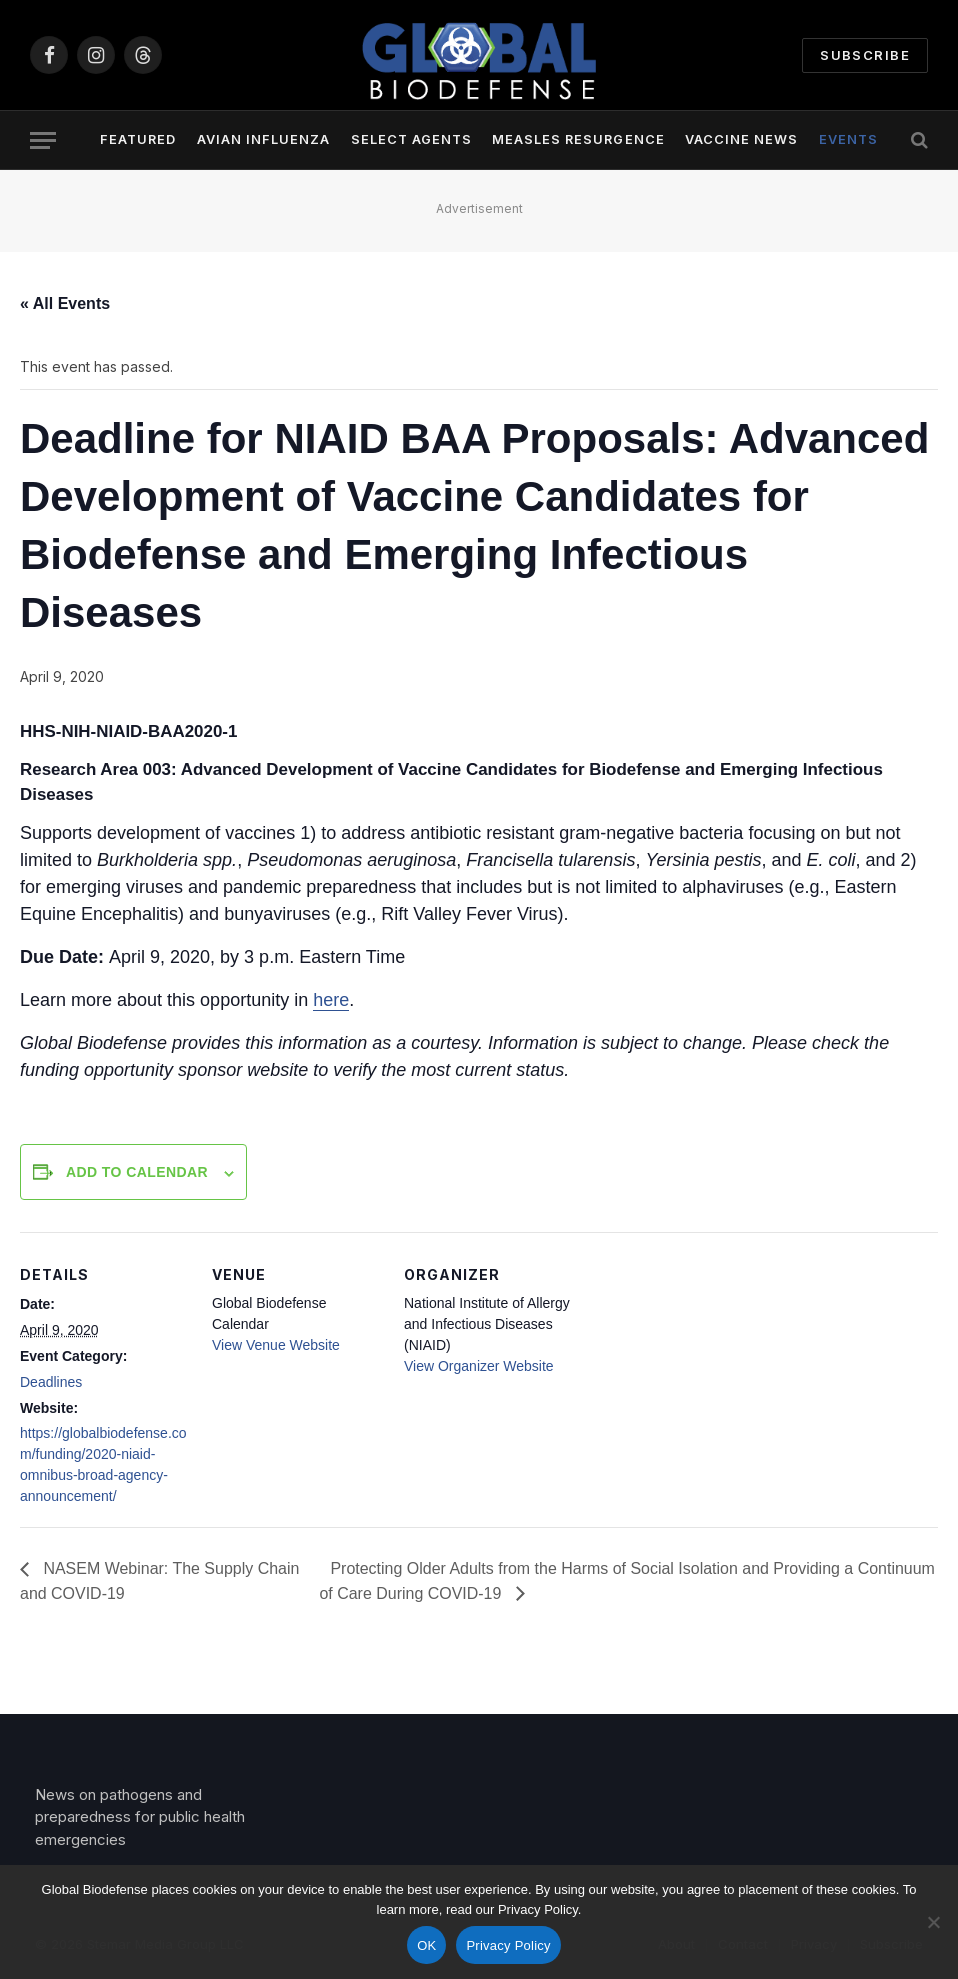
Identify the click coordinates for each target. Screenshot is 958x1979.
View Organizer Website (479, 1366)
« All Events (65, 303)
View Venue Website (276, 1345)
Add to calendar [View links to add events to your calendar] (137, 1172)
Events (848, 139)
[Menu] (43, 140)
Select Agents (411, 139)
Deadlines (51, 1382)
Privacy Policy (508, 1945)
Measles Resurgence (578, 139)
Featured (138, 139)
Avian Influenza (263, 139)
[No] (933, 1922)
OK (426, 1945)
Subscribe (865, 55)
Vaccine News (741, 139)
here (331, 1000)
